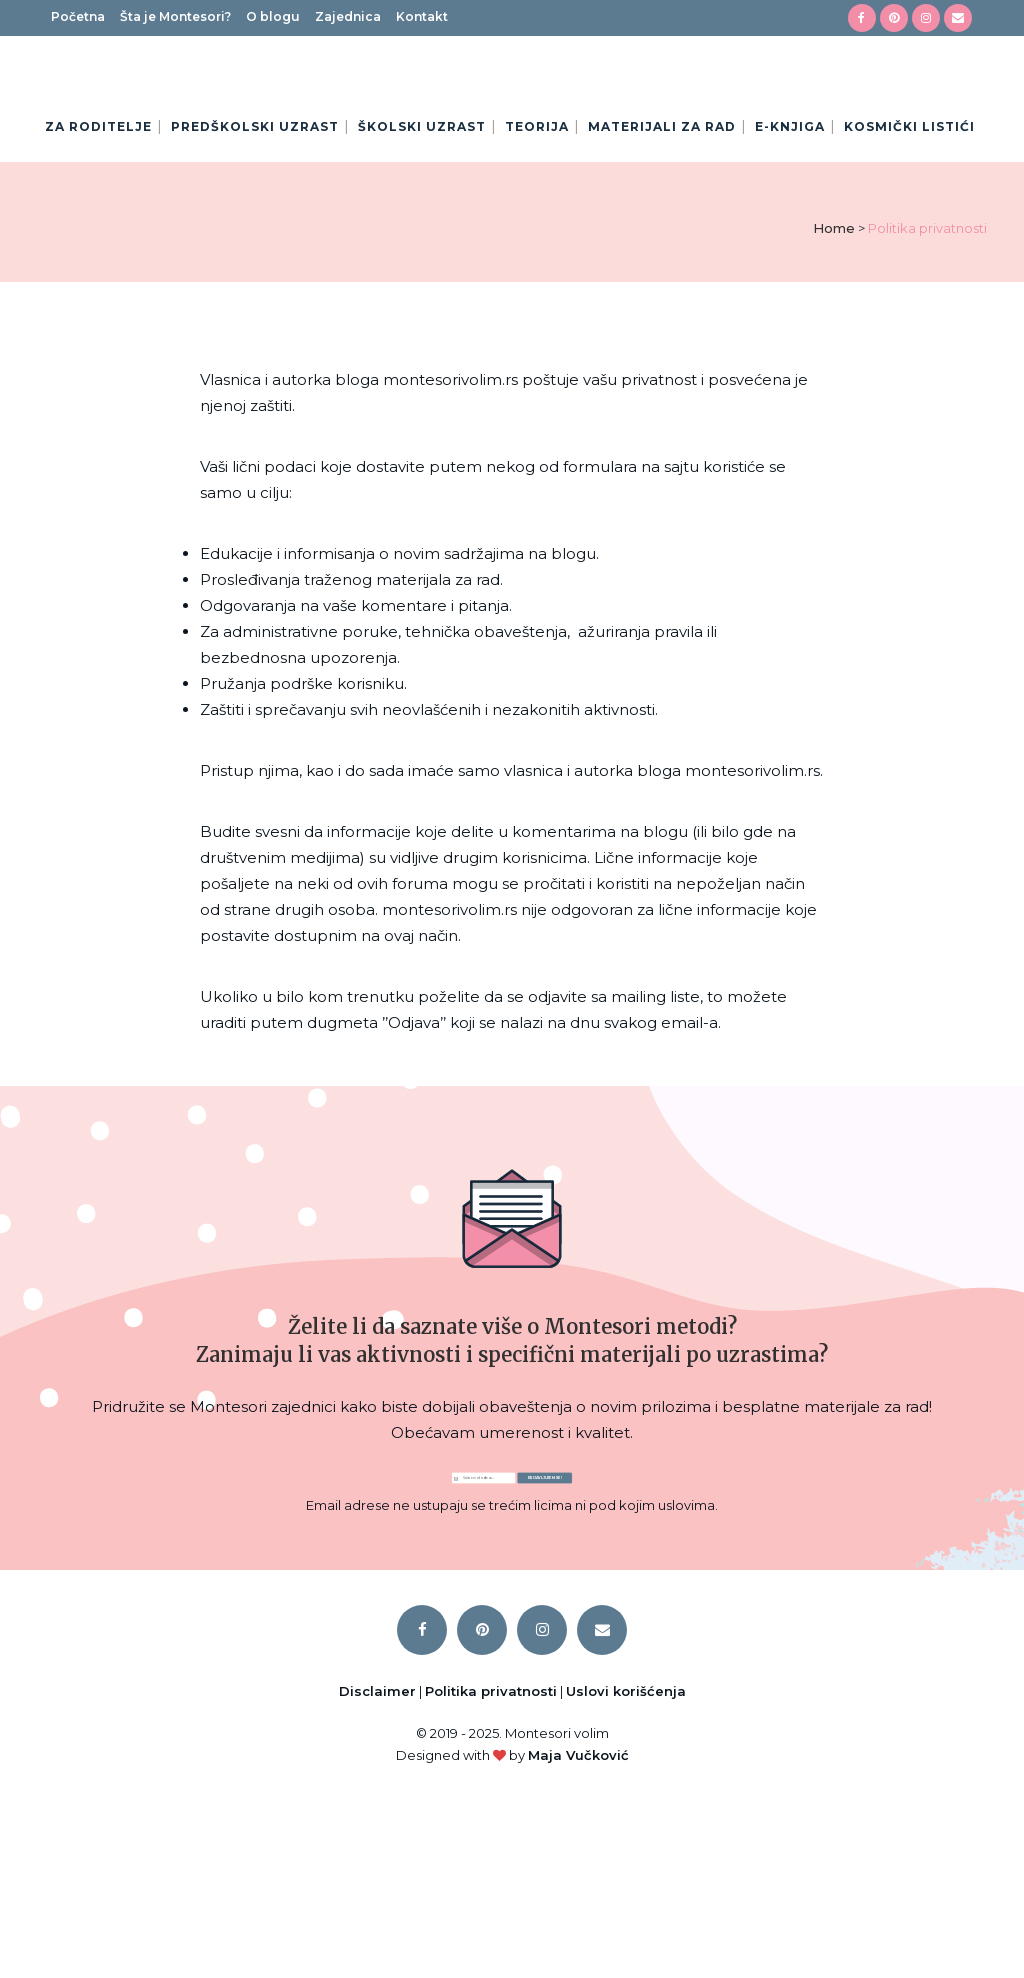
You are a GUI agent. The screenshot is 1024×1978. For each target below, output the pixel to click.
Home (834, 368)
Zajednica (348, 16)
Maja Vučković (578, 1937)
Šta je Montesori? (175, 16)
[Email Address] (382, 1637)
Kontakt (422, 16)
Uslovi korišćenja (626, 1873)
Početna (78, 16)
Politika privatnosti (491, 1873)
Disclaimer (377, 1873)
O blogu (273, 16)
